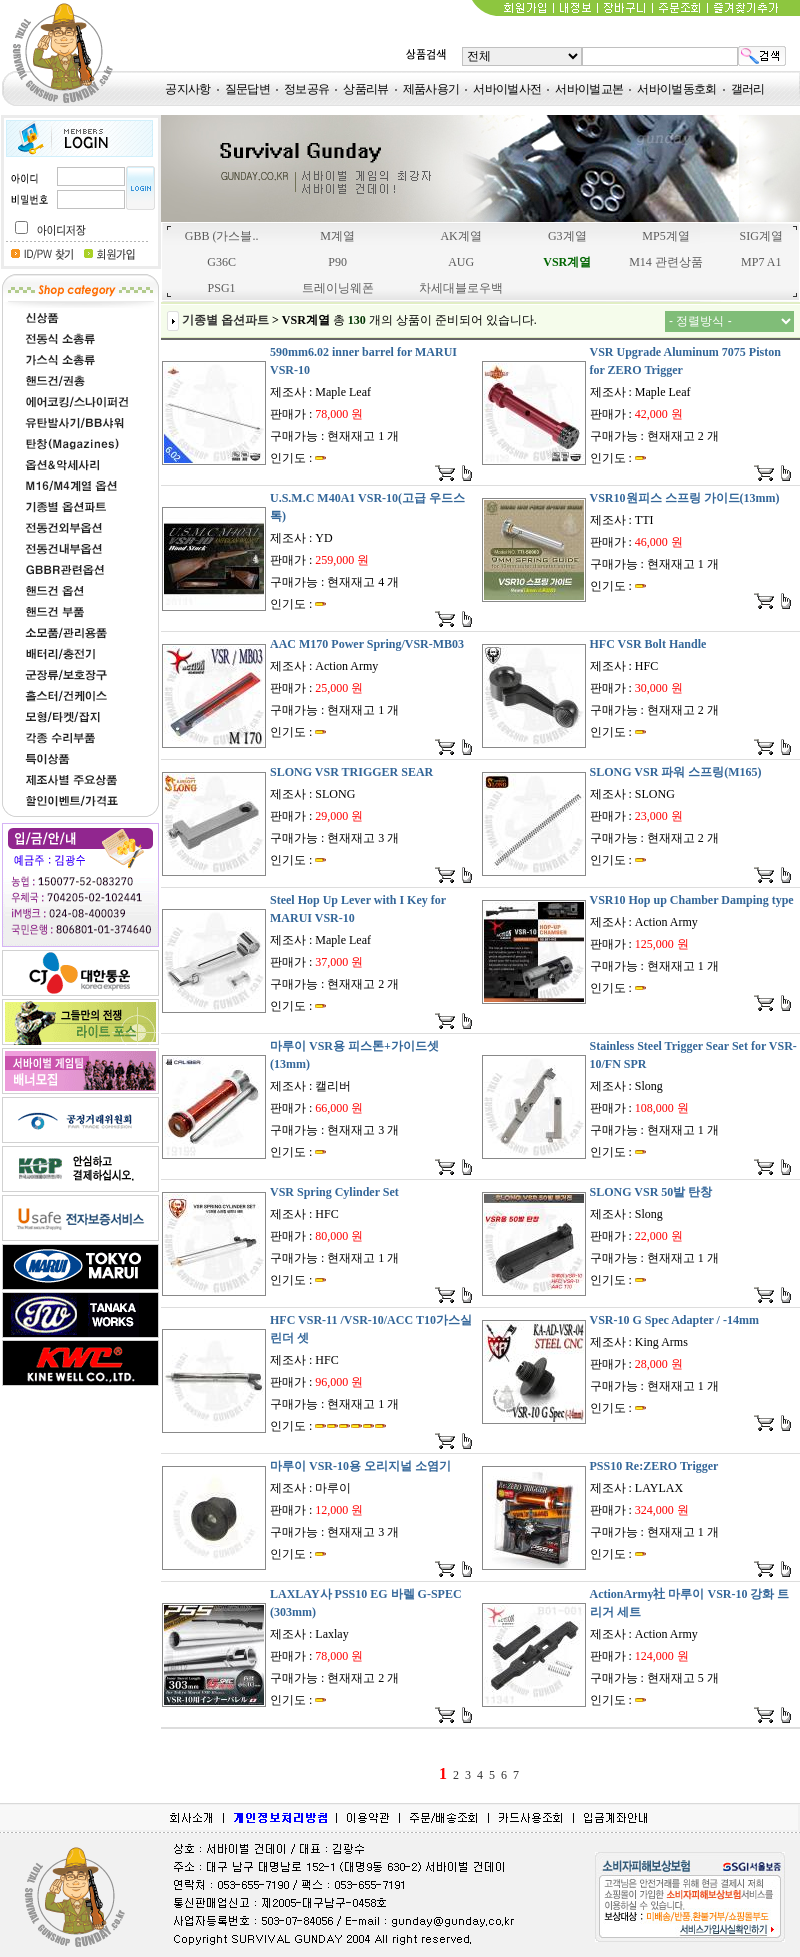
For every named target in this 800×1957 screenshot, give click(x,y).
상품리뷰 (365, 89)
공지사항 (187, 89)
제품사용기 (431, 89)
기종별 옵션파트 (225, 320)
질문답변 (247, 89)
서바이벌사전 (507, 89)
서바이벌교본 (589, 89)
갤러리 (748, 89)
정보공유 (306, 89)
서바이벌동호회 (676, 89)
